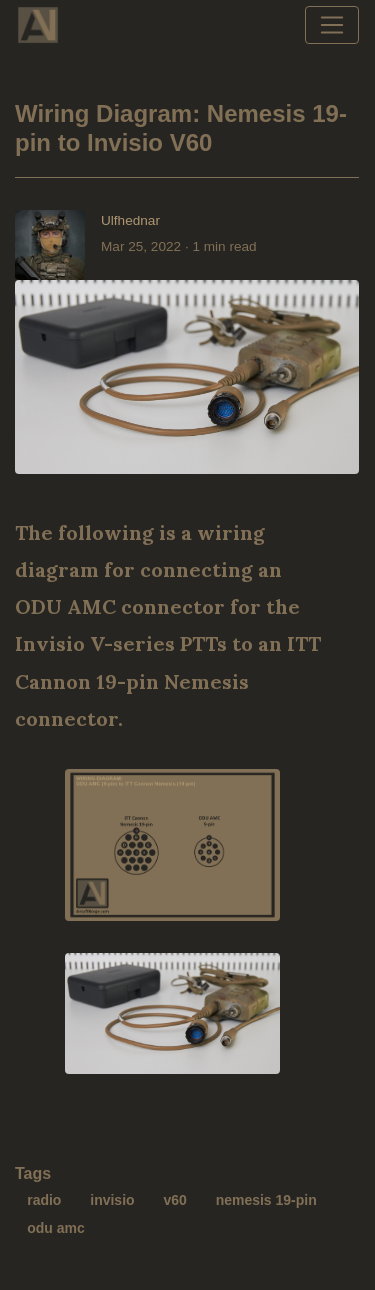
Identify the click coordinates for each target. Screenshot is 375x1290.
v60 (174, 1200)
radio (44, 1200)
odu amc (56, 1228)
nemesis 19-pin (266, 1200)
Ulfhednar (130, 220)
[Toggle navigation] (332, 25)
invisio (112, 1200)
